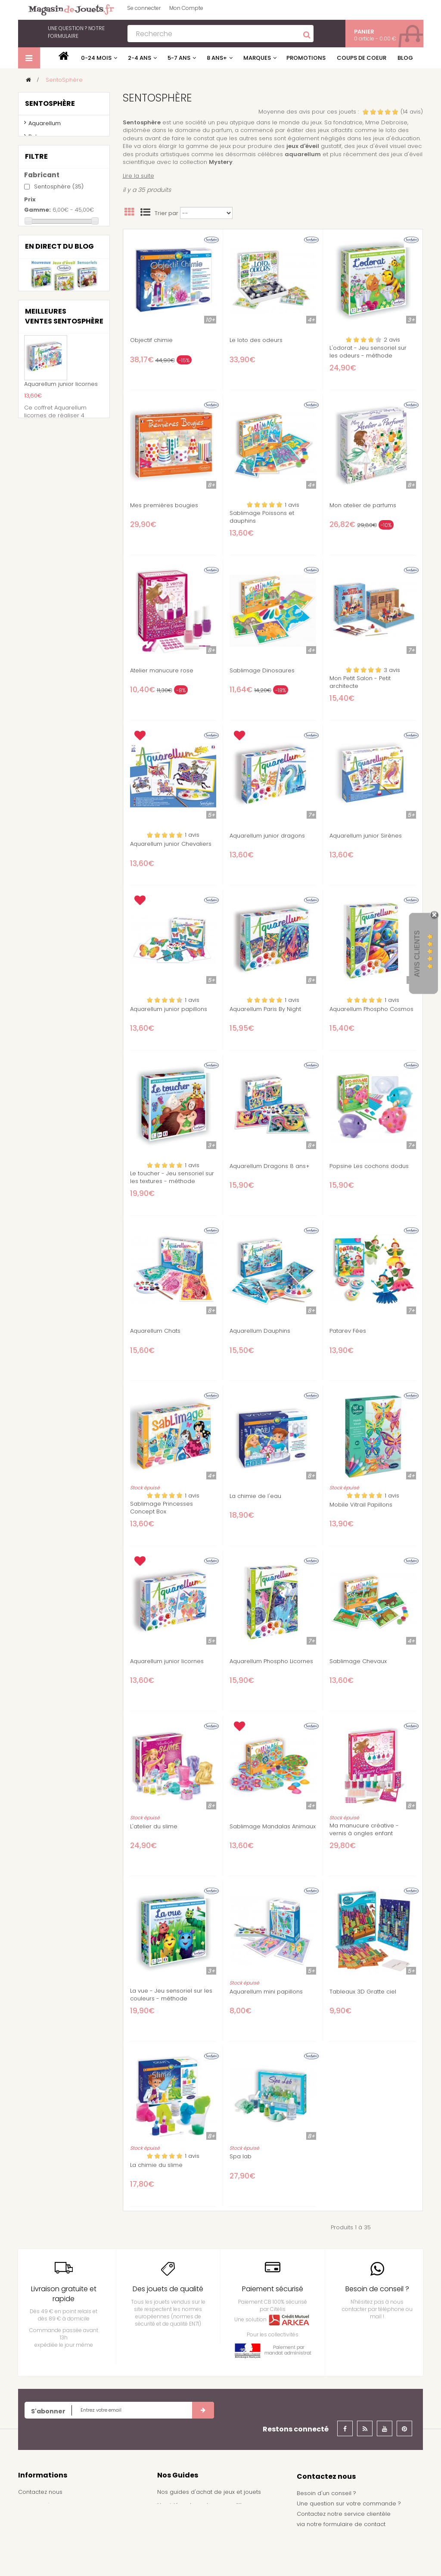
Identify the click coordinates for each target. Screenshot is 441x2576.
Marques (257, 58)
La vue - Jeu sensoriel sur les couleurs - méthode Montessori (171, 1998)
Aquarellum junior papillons (168, 1009)
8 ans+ (217, 58)
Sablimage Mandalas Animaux (273, 1826)
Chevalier (51, 361)
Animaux (51, 349)
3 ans (46, 419)
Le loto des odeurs (256, 340)
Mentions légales (42, 2505)
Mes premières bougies (164, 505)
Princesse (52, 393)
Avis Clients (417, 953)
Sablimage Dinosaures (262, 671)
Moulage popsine (53, 167)
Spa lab (241, 2156)
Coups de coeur (361, 58)
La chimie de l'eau (255, 1496)
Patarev (39, 140)
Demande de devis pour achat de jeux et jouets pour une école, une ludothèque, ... (216, 2556)
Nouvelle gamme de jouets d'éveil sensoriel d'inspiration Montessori (63, 592)
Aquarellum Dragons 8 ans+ (270, 1166)
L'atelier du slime (153, 1826)
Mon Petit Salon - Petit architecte (360, 682)
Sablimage (43, 154)
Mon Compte (186, 8)
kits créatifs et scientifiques (47, 184)
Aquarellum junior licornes (167, 1661)
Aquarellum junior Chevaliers (170, 844)
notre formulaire (76, 32)
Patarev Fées (347, 1331)
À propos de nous (43, 2544)
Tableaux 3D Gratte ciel (362, 1992)
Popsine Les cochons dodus (369, 1166)
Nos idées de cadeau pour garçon (207, 2518)
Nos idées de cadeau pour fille (201, 2505)
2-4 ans (139, 58)
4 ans (47, 430)
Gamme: (37, 287)
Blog (405, 58)
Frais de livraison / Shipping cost (64, 2531)
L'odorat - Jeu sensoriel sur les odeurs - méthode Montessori (368, 355)
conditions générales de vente (62, 2518)
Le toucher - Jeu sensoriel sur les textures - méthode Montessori (172, 1181)
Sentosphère (59, 263)
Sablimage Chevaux (358, 1661)
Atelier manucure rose (161, 671)
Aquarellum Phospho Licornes (271, 1661)
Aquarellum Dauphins (260, 1331)
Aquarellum (44, 127)
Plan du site (34, 2558)
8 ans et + (55, 478)
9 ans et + (54, 490)
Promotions (306, 58)
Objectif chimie (151, 340)
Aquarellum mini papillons (266, 1992)
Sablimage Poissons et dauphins (262, 517)
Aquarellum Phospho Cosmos (371, 1009)
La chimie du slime (156, 2165)
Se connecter (144, 8)
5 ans (47, 442)
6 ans (47, 454)
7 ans (47, 466)
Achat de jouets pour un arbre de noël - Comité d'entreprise (214, 2535)
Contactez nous (40, 2492)
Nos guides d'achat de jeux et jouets (209, 2492)
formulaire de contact (354, 2524)
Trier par (166, 213)
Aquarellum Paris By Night (265, 1009)
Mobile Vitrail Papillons (360, 1505)
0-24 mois (96, 58)
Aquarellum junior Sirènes (365, 836)
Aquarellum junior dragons (267, 836)
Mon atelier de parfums (362, 505)
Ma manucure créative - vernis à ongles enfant (364, 1829)
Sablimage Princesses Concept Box (161, 1508)
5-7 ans (179, 58)
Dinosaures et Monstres (65, 381)
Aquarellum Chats (155, 1331)
